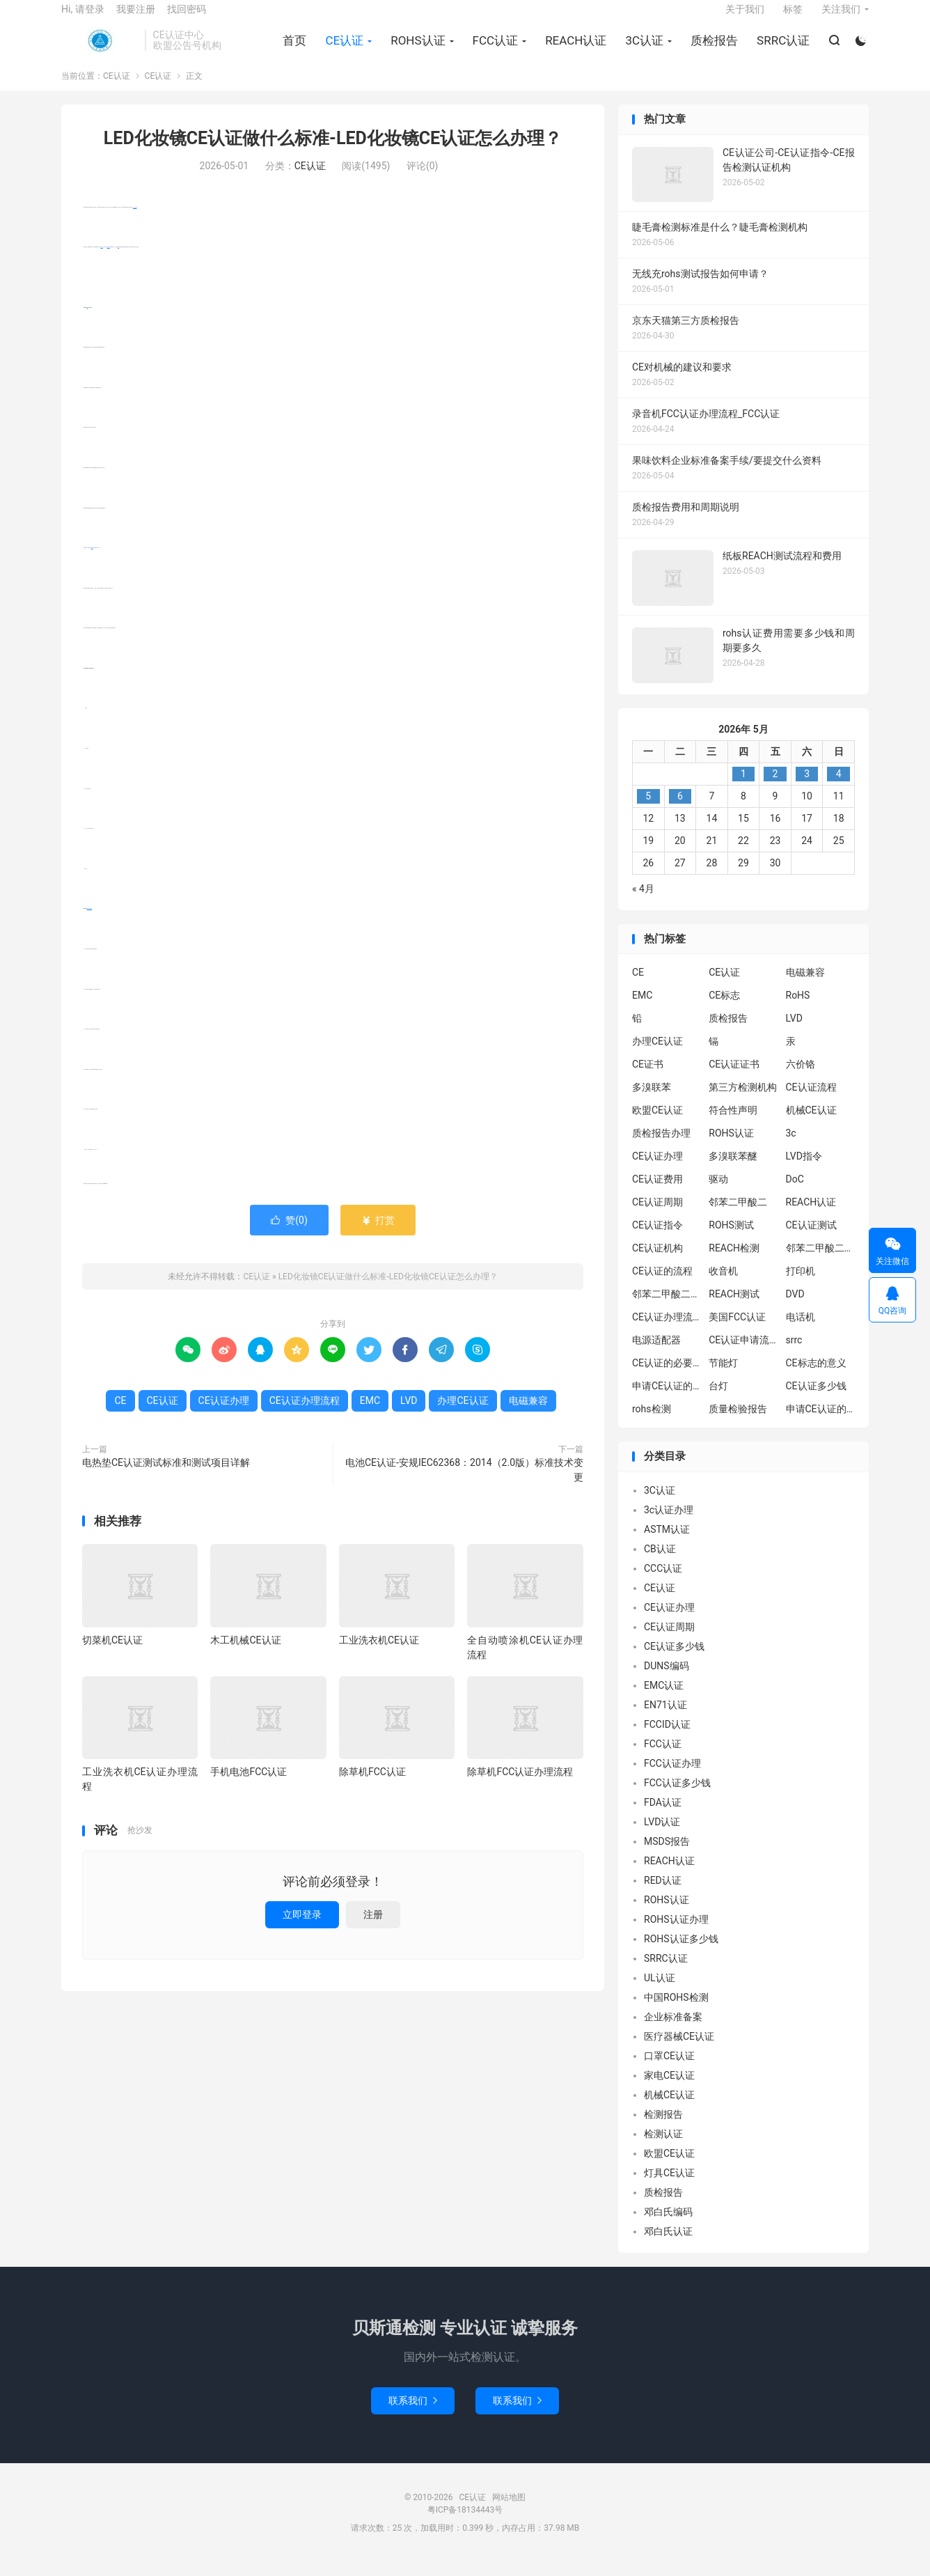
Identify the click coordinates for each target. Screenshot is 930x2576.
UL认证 (659, 1991)
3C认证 (642, 49)
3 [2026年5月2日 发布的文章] (807, 787)
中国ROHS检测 (676, 2011)
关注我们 (840, 18)
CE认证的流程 (662, 1285)
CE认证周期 (657, 1216)
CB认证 (660, 1562)
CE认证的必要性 (667, 1377)
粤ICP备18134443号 (465, 2524)
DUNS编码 (666, 1679)
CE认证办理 (223, 1414)
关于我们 (744, 18)
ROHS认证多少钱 (681, 1952)
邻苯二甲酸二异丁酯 (821, 1262)
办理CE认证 (462, 1414)
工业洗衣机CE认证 (379, 1654)
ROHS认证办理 (676, 1933)
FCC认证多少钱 (677, 1796)
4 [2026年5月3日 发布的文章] (839, 787)
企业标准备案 (673, 2030)
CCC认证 (663, 1582)
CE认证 (99, 49)
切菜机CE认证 (112, 1654)
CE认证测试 (811, 1239)
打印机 (800, 1285)
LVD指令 (804, 1170)
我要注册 (135, 18)
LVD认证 (662, 1835)
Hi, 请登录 (82, 18)
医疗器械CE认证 (679, 2050)
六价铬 (800, 1078)
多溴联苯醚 (733, 1170)
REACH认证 (573, 49)
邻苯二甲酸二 (738, 1216)
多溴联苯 (651, 1101)
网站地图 (509, 2511)
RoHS (798, 1009)
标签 (793, 18)
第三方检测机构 (743, 1101)
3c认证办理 (668, 1523)
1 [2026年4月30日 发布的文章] (743, 787)
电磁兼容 (108, 261)
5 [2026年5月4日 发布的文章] (648, 809)
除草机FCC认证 (372, 1785)
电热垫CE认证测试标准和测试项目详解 (166, 1476)
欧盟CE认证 (657, 1124)
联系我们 (412, 2414)
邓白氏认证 (668, 2245)
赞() (289, 1234)
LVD (118, 261)
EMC (92, 562)
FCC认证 (493, 49)
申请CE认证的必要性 (667, 1400)
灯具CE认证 (669, 2186)
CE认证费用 (657, 1193)
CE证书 (647, 1078)
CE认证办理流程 (304, 1414)
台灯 (718, 1400)
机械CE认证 (811, 1124)
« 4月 (643, 902)
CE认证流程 (811, 1101)
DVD (795, 1308)
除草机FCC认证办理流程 (520, 1785)
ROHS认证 (415, 49)
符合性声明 (733, 1124)
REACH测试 (734, 1308)
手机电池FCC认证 (248, 1785)
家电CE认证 (669, 2089)
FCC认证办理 (672, 1777)
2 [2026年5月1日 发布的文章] (775, 787)
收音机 (723, 1285)
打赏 (377, 1234)
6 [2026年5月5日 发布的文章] (680, 809)
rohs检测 (651, 1423)
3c (791, 1147)
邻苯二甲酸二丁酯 (667, 1308)
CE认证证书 (734, 1078)
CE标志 (724, 1009)
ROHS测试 (731, 1239)
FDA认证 (662, 1816)
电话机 (800, 1331)
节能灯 (723, 1377)
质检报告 (712, 49)
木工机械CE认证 (245, 1654)
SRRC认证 (781, 49)
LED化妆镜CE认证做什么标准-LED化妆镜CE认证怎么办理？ (333, 153)
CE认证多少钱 (816, 1400)
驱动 (718, 1193)
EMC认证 (664, 1699)
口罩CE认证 (669, 2069)
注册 (373, 1928)
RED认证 (662, 1894)
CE (87, 321)
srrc (794, 1354)
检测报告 (663, 2128)
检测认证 (663, 2147)
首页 (292, 49)
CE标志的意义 (816, 1377)
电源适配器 (656, 1354)
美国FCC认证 (737, 1331)
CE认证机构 (657, 1262)
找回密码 (186, 18)
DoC (795, 1193)
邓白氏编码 (668, 2225)
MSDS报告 (667, 1855)
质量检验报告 (738, 1423)
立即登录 (302, 1928)
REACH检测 (734, 1262)
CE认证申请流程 (743, 1354)
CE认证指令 (657, 1239)
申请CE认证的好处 (821, 1423)
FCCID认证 (667, 1738)
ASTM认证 (667, 1543)
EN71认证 (665, 1718)
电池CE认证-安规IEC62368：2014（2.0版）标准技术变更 (464, 1484)
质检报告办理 (661, 1147)
